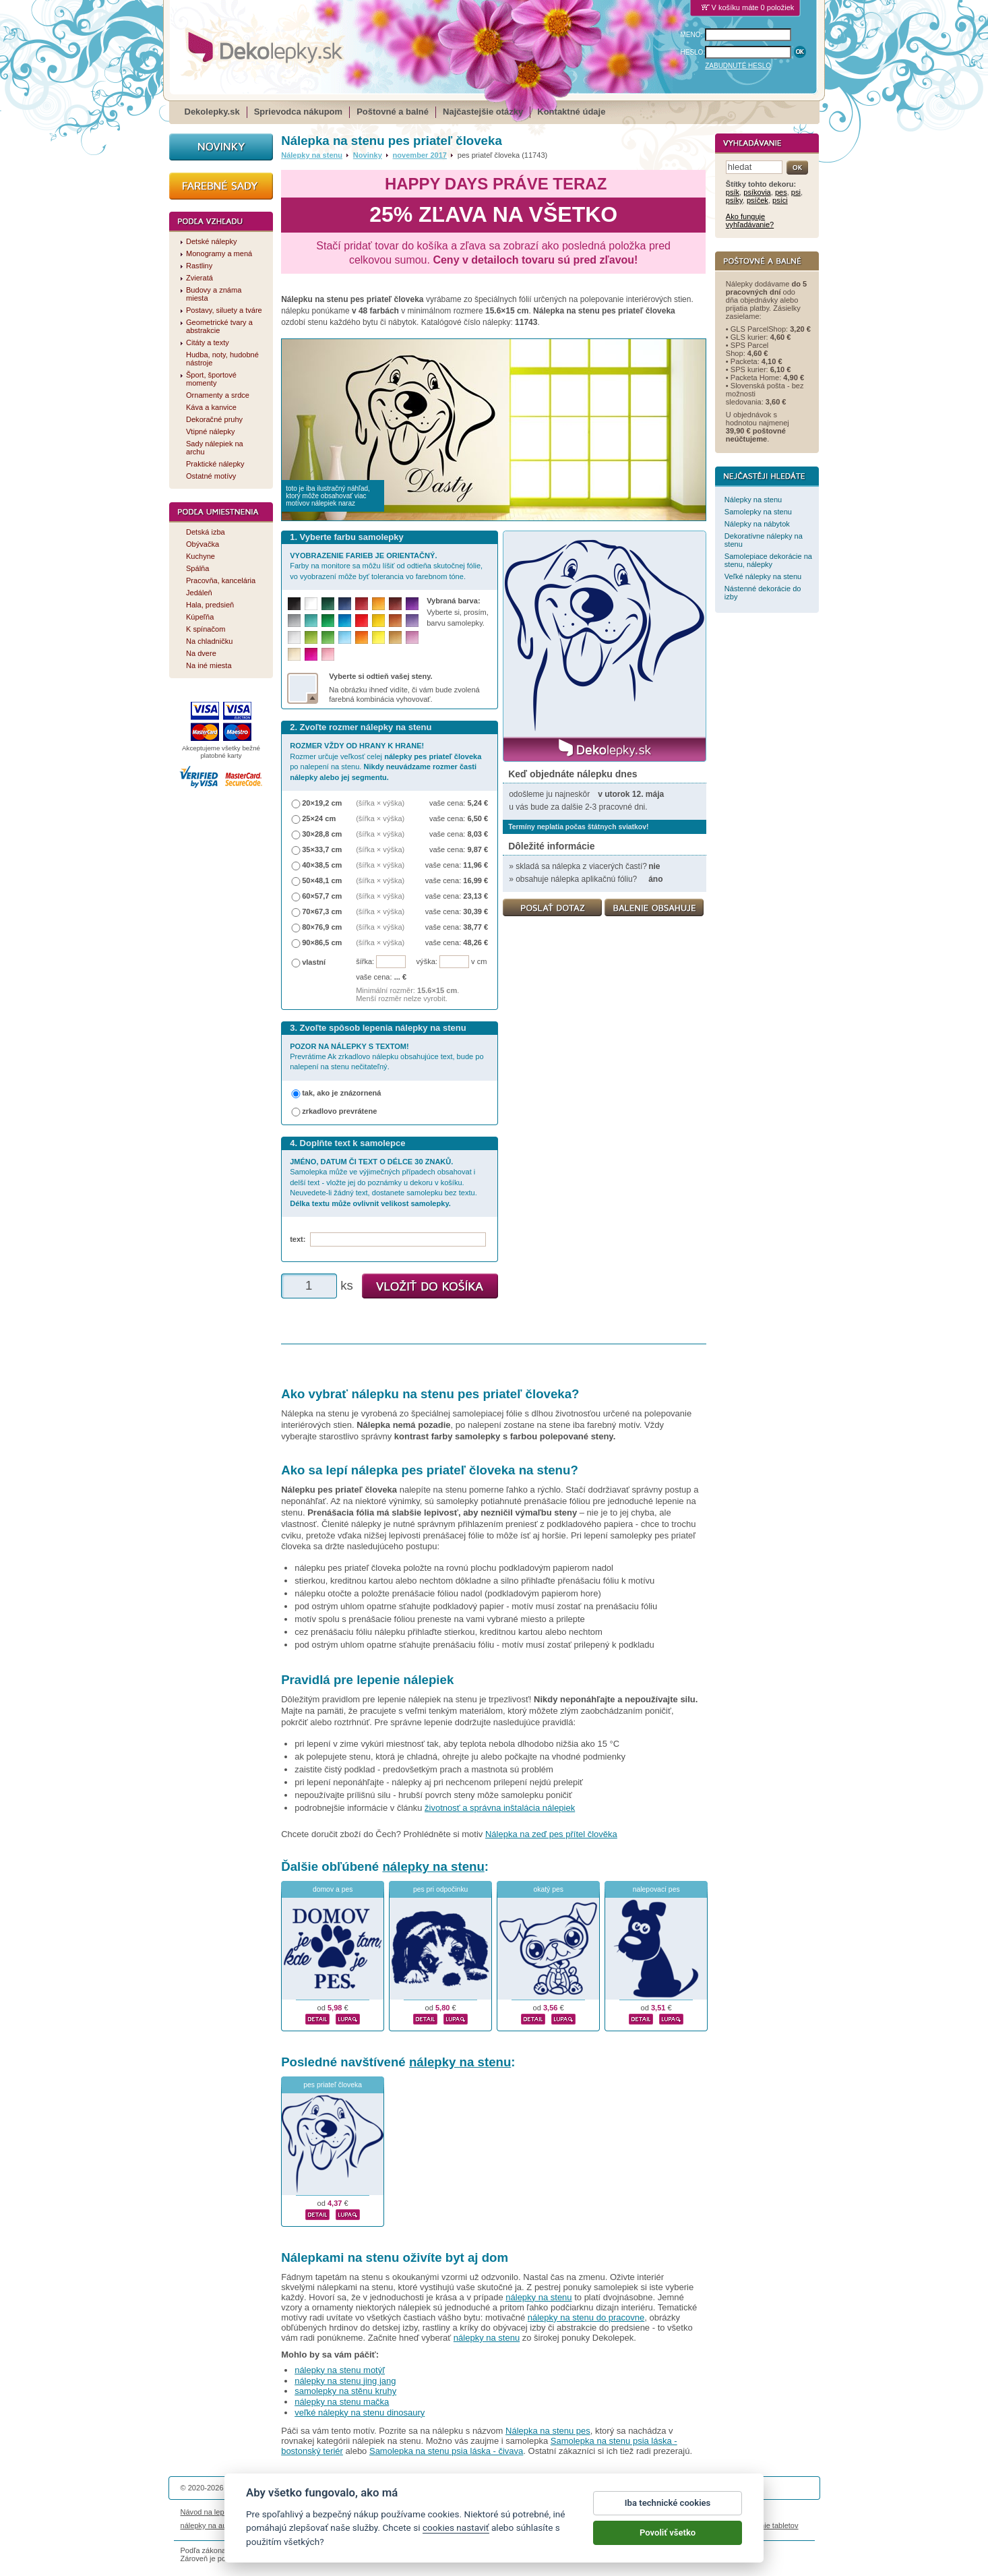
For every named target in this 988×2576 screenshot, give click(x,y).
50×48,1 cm (322, 880)
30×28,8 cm (322, 834)
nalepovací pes (656, 1889)
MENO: (692, 34)
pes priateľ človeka (332, 2085)
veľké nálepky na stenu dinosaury (360, 2412)
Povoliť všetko (668, 2540)
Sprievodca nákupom (298, 112)
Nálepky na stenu (311, 155)
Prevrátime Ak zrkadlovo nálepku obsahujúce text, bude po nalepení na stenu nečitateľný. (386, 1056)
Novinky (367, 155)
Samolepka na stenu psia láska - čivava (446, 2451)
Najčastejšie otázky (483, 112)
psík (732, 192)
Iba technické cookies (668, 2510)
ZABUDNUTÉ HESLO (738, 65)
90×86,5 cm (322, 942)
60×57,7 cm (322, 896)
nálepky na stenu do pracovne (586, 2317)
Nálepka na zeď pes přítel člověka (551, 1834)
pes (781, 192)
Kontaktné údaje (571, 112)
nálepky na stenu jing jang (345, 2381)
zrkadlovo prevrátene (339, 1111)
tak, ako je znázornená (341, 1093)
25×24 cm (319, 818)
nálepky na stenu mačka (342, 2402)
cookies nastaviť (456, 2534)
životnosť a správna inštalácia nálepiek (500, 1808)
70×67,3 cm (322, 911)
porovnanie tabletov (765, 2525)
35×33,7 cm (322, 849)
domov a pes (333, 1889)
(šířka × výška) (380, 803)
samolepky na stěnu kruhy (345, 2391)
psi (796, 192)
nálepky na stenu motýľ (340, 2370)
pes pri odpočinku (440, 1889)
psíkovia (757, 192)
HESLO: (693, 52)
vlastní (314, 962)
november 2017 (420, 155)
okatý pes (548, 1889)
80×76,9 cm (322, 927)
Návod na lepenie (210, 2512)
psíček (757, 200)
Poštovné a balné (393, 112)
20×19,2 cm (322, 803)
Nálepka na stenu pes (547, 2431)
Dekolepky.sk (212, 112)
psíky (734, 200)
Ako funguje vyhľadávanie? (750, 220)
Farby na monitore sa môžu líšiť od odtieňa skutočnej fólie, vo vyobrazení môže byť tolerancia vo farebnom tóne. (386, 565)
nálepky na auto (207, 2525)
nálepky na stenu (433, 1866)
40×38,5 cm (322, 865)
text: (299, 1239)
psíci (780, 200)
